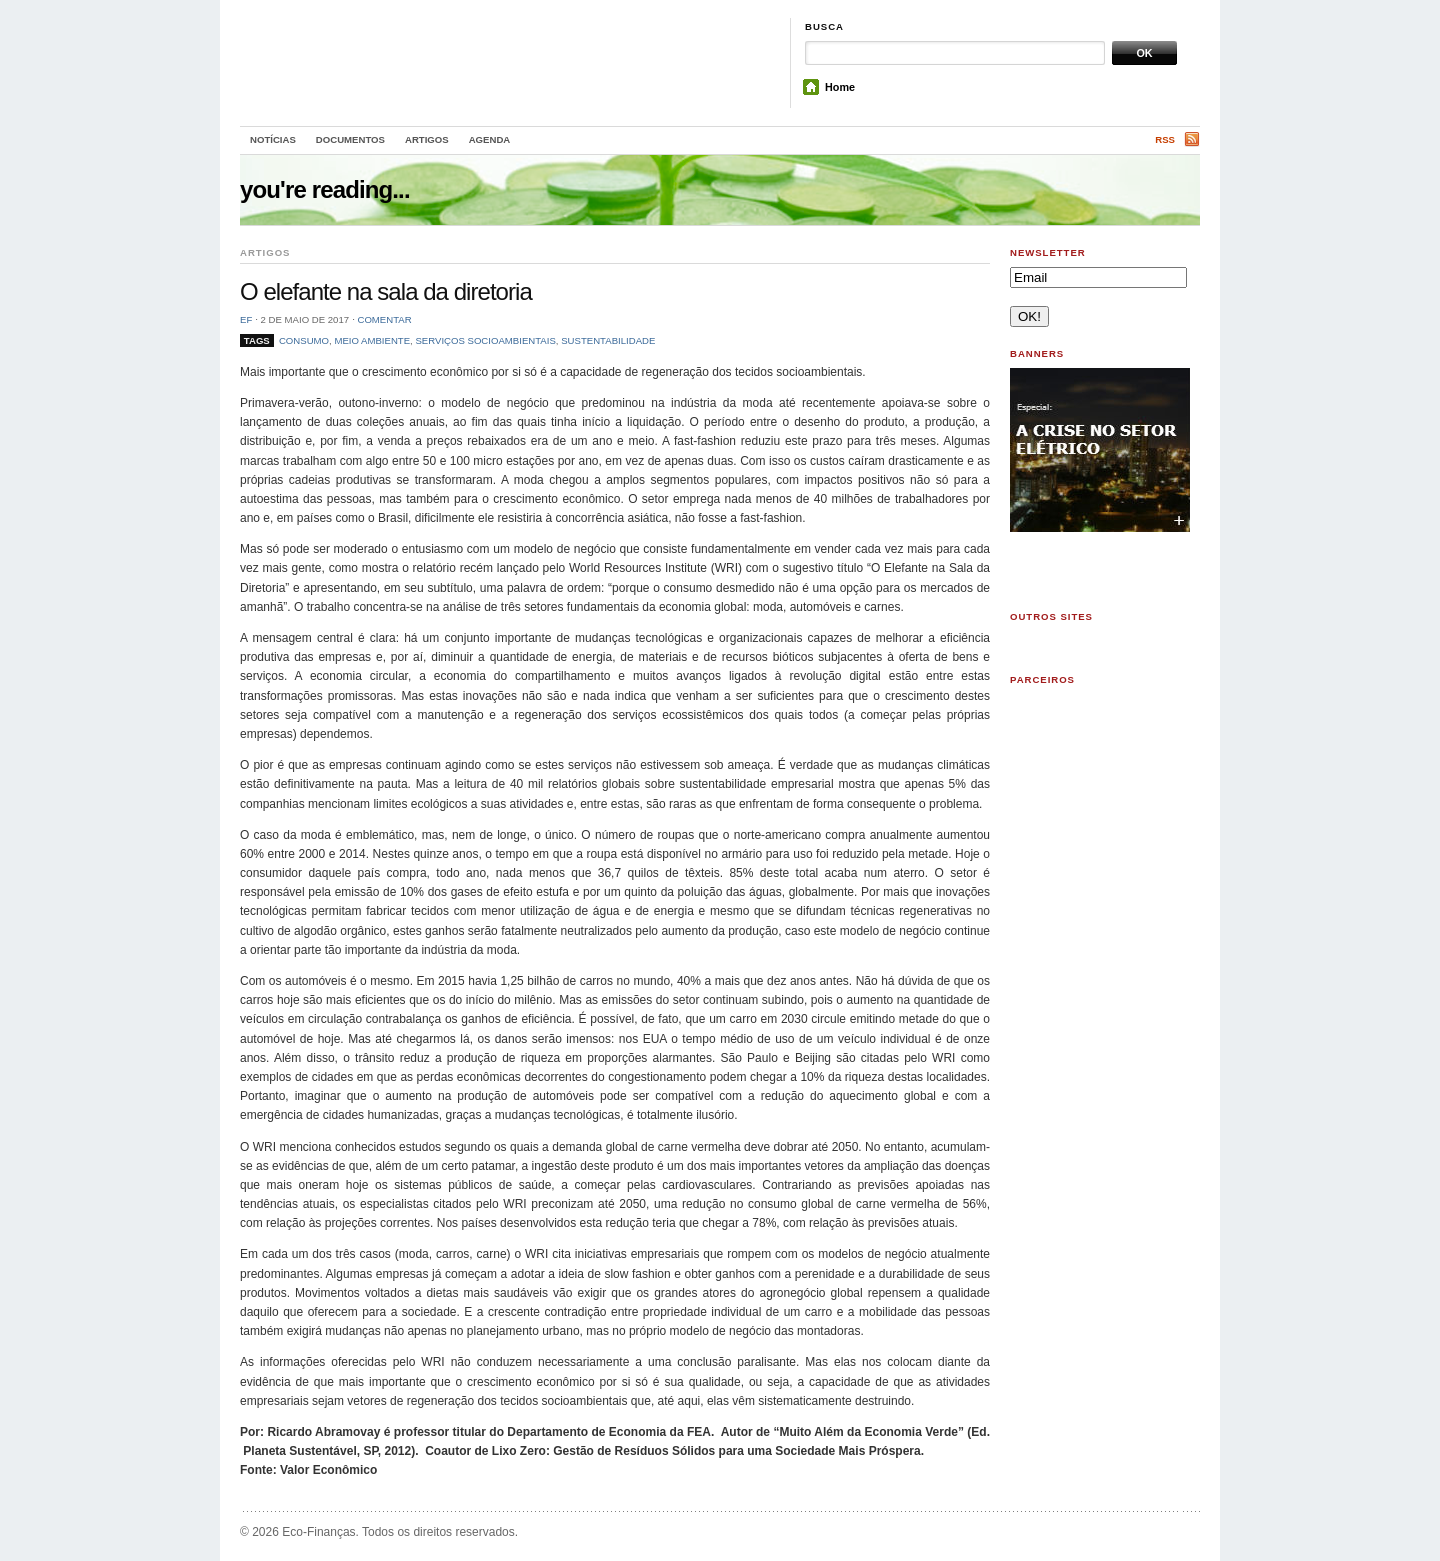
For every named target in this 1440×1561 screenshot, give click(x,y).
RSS (1165, 139)
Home (840, 87)
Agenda (490, 139)
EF (246, 319)
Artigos (427, 139)
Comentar (384, 319)
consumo (304, 340)
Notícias (273, 139)
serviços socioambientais (485, 340)
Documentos (350, 139)
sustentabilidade (608, 340)
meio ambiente (372, 340)
